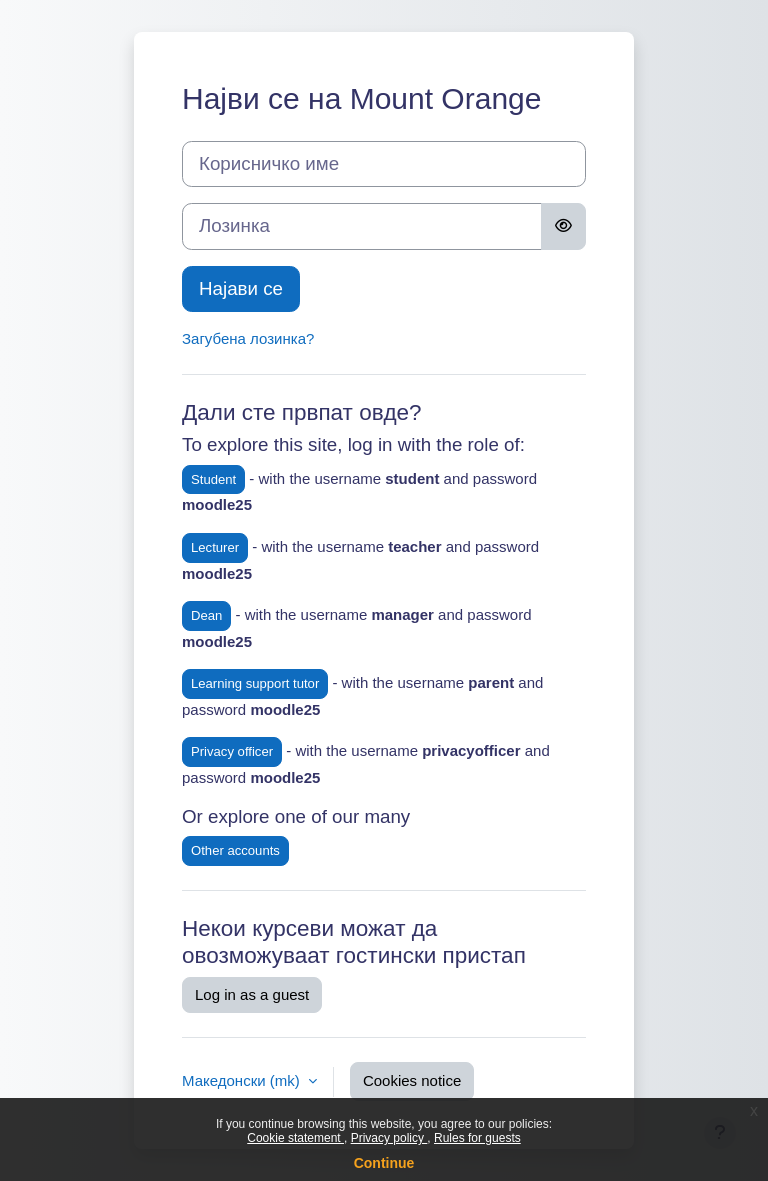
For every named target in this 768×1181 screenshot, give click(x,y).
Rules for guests (477, 1138)
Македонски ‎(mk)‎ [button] (243, 1080)
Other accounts (235, 850)
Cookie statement (295, 1138)
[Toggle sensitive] (563, 226)
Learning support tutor (255, 683)
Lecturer (215, 547)
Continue (384, 1163)
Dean (206, 615)
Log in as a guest (252, 994)
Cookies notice (412, 1080)
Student (213, 479)
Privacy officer (232, 751)
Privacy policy (389, 1138)
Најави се (241, 288)
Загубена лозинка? (248, 338)
